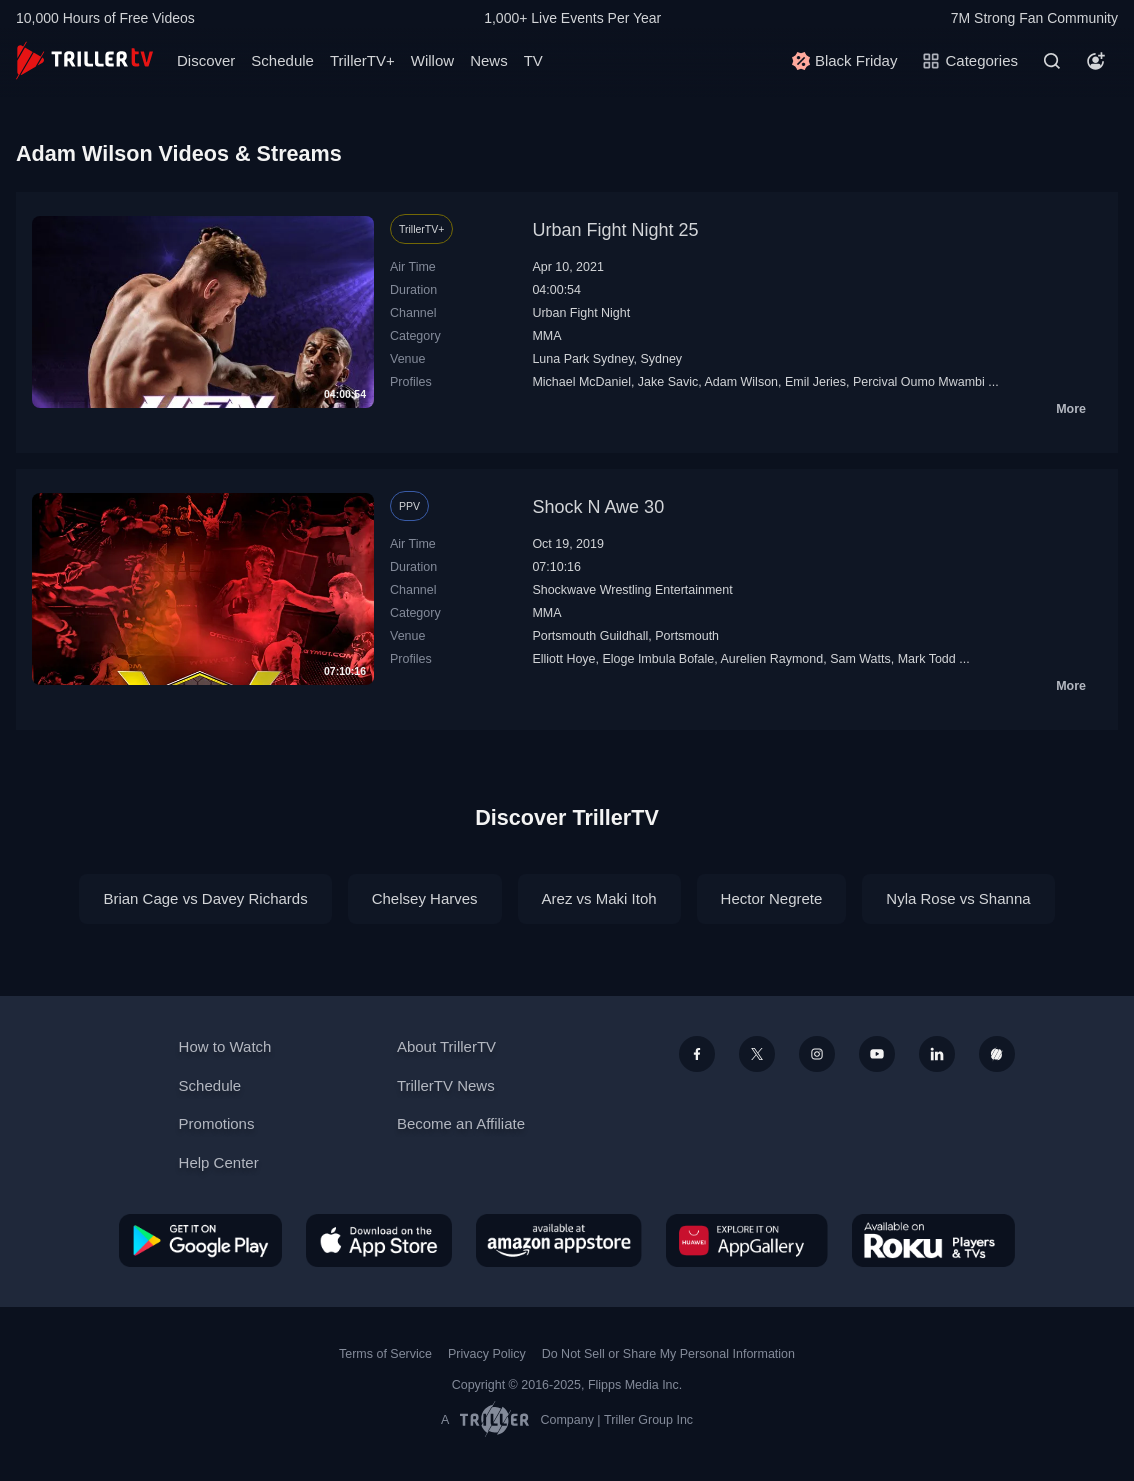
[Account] (1096, 61)
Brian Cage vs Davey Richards (205, 898)
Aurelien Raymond (771, 659)
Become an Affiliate (461, 1123)
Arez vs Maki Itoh (599, 898)
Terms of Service (385, 1354)
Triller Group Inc (648, 1420)
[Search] (1052, 61)
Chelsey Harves (425, 898)
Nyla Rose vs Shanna (958, 898)
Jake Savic (668, 382)
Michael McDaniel (581, 382)
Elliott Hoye (563, 659)
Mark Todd (927, 659)
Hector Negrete (772, 898)
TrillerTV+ (362, 60)
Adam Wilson (741, 382)
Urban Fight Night (581, 313)
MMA (546, 336)
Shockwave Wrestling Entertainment (632, 590)
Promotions (217, 1123)
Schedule (282, 60)
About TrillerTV (446, 1046)
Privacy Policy (487, 1354)
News (489, 60)
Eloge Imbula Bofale (658, 659)
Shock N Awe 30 (598, 507)
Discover (206, 60)
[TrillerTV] (84, 60)
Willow (432, 60)
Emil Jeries (815, 382)
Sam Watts (860, 659)
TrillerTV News (446, 1085)
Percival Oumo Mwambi (919, 382)
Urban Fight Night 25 (615, 230)
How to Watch (225, 1046)
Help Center (219, 1162)
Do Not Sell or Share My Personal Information (668, 1354)
